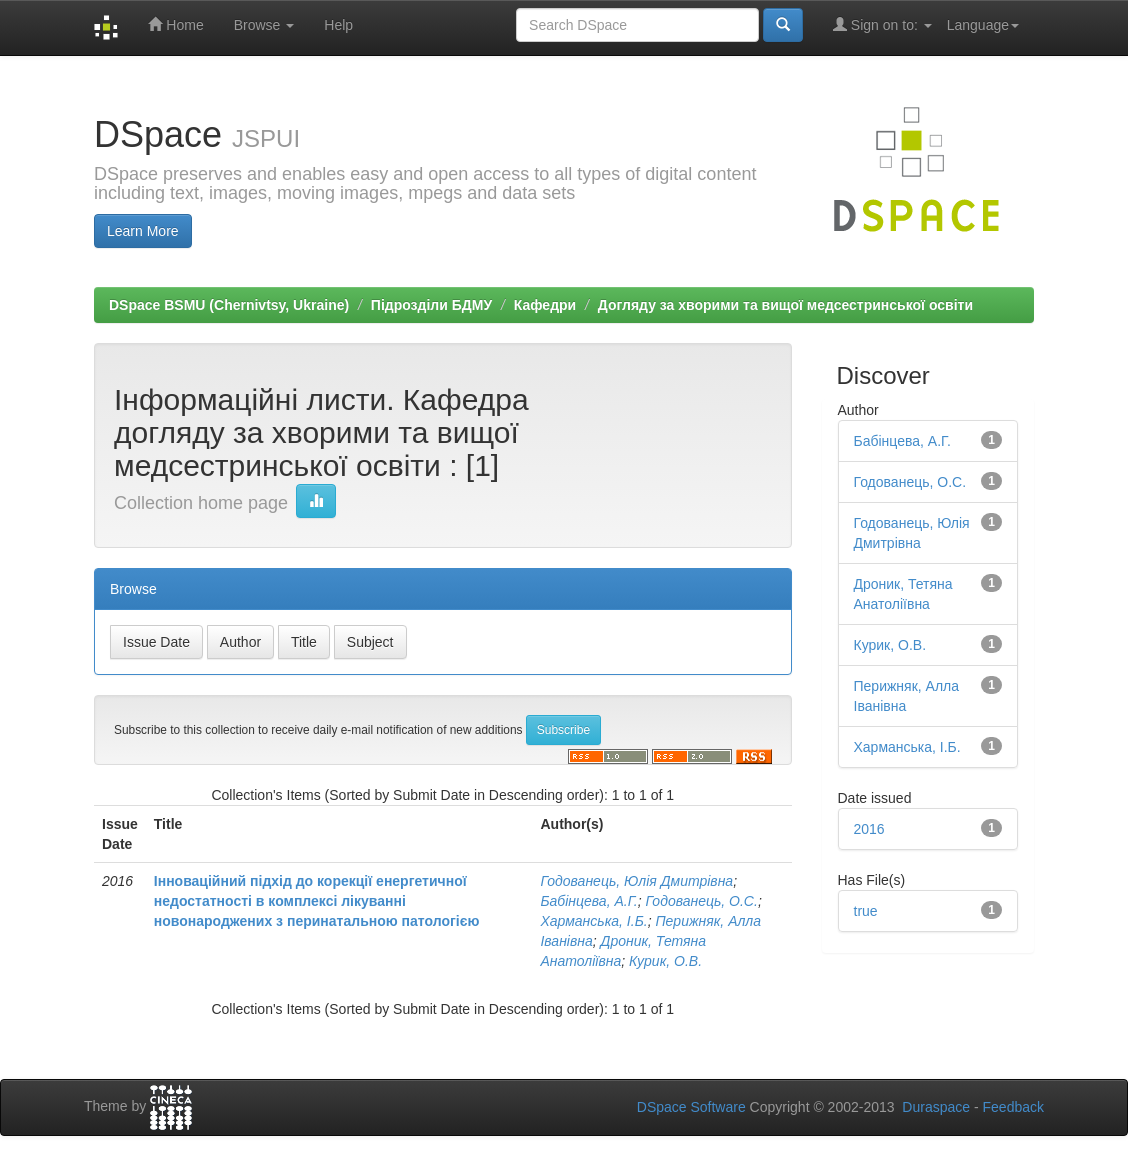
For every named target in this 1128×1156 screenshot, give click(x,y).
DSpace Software (691, 1107)
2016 (869, 829)
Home (175, 24)
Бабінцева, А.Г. (588, 901)
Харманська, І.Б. (593, 921)
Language (983, 25)
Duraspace (936, 1107)
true (866, 911)
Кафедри (545, 305)
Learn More (143, 231)
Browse (264, 25)
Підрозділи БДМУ (431, 305)
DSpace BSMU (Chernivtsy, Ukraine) (229, 305)
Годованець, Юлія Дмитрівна (636, 881)
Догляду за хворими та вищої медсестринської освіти (785, 305)
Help (338, 25)
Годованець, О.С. (702, 901)
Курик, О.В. (665, 961)
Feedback (1013, 1107)
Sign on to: (882, 24)
